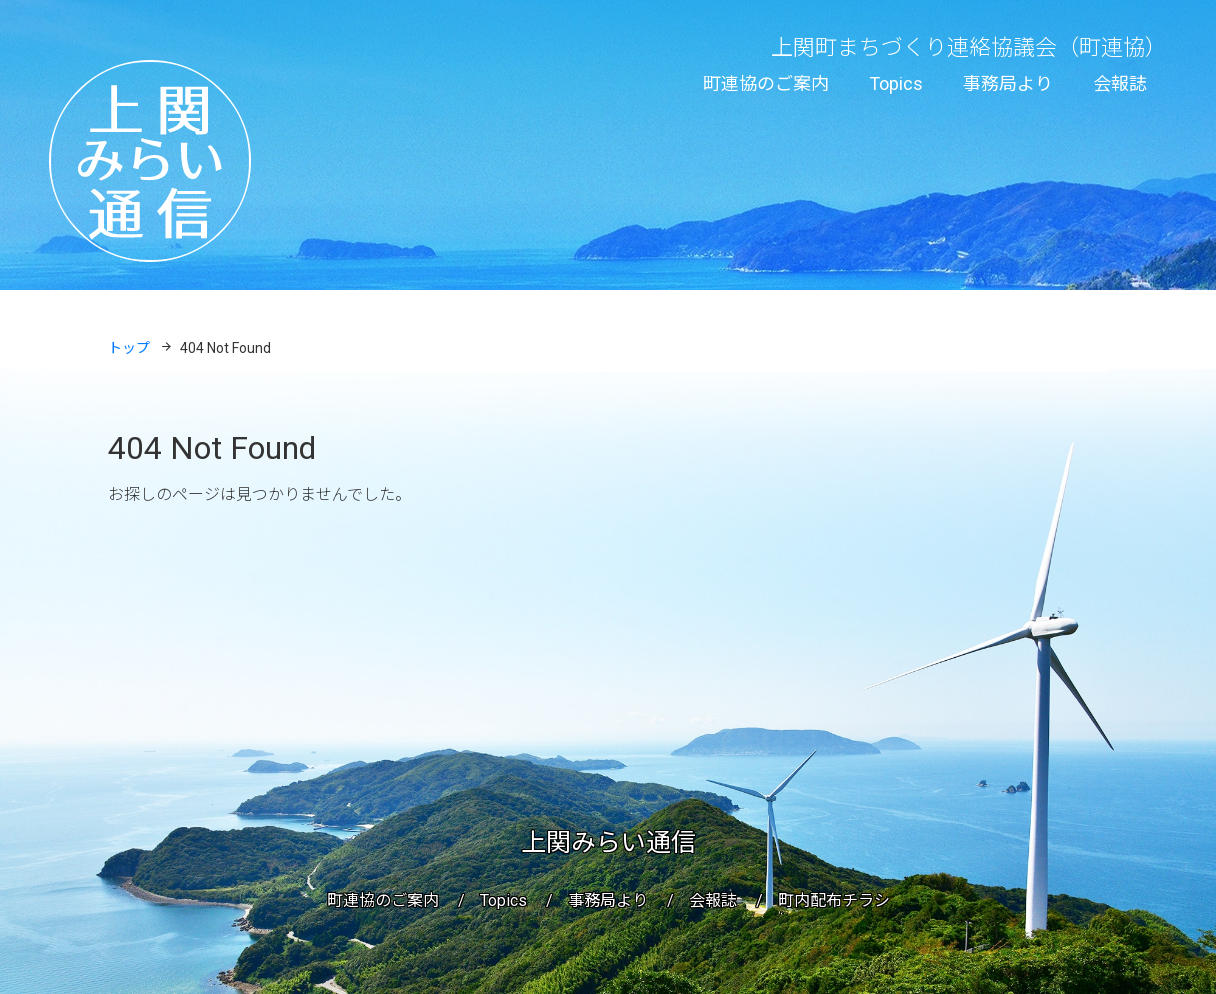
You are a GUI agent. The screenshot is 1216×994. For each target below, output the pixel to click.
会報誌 (1120, 83)
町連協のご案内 (766, 83)
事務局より (1008, 83)
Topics (896, 83)
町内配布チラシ (834, 900)
